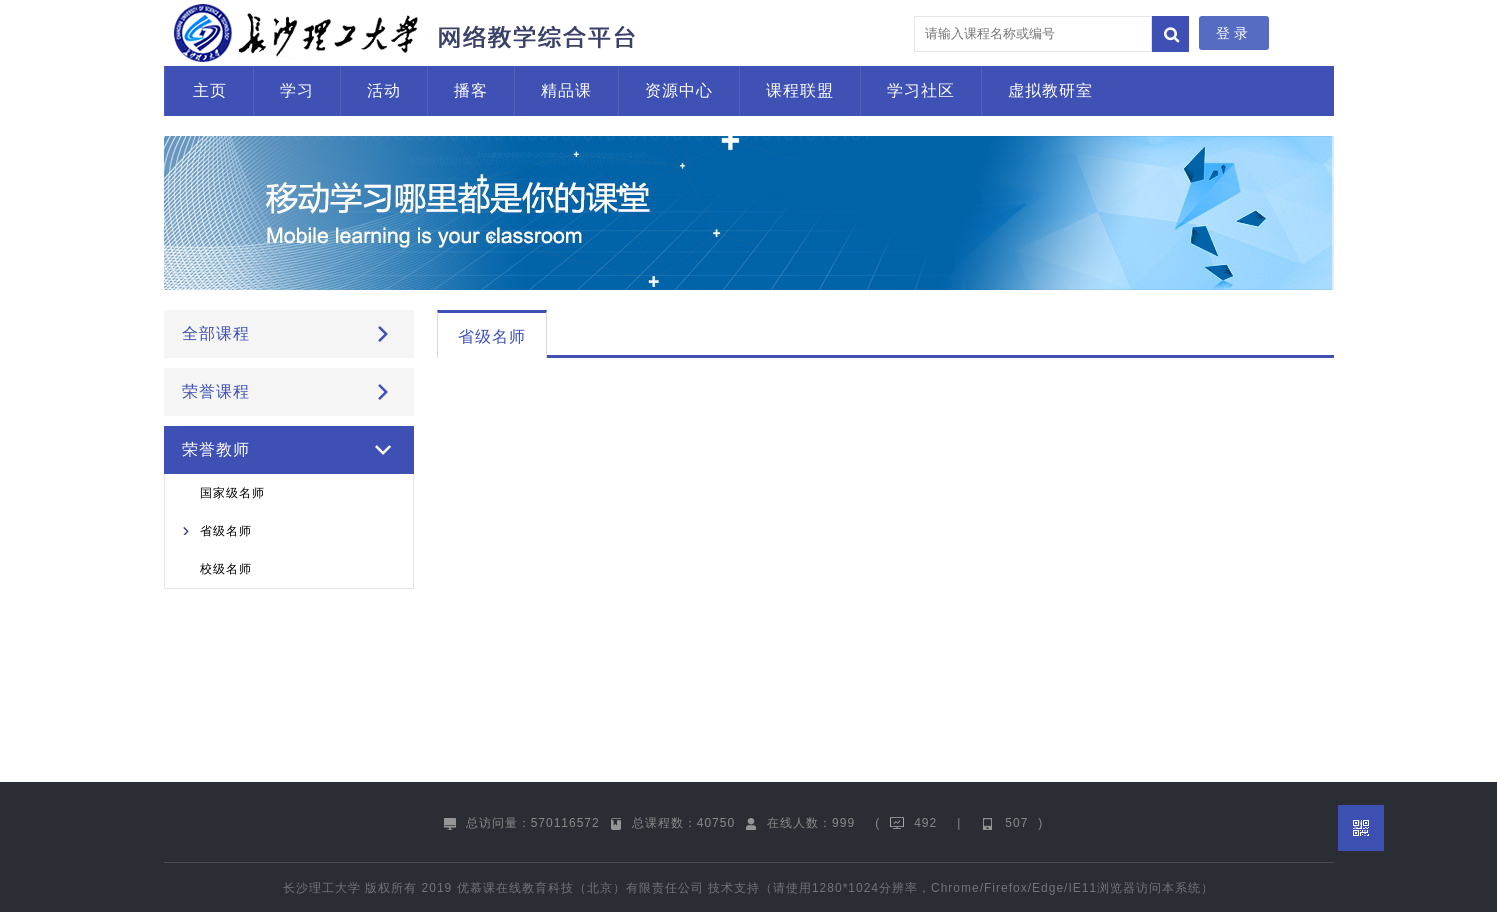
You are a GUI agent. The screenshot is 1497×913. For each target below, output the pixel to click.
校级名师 (226, 569)
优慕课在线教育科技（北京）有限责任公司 (580, 888)
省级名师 (226, 531)
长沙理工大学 (322, 888)
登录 (1234, 33)
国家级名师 (232, 493)
